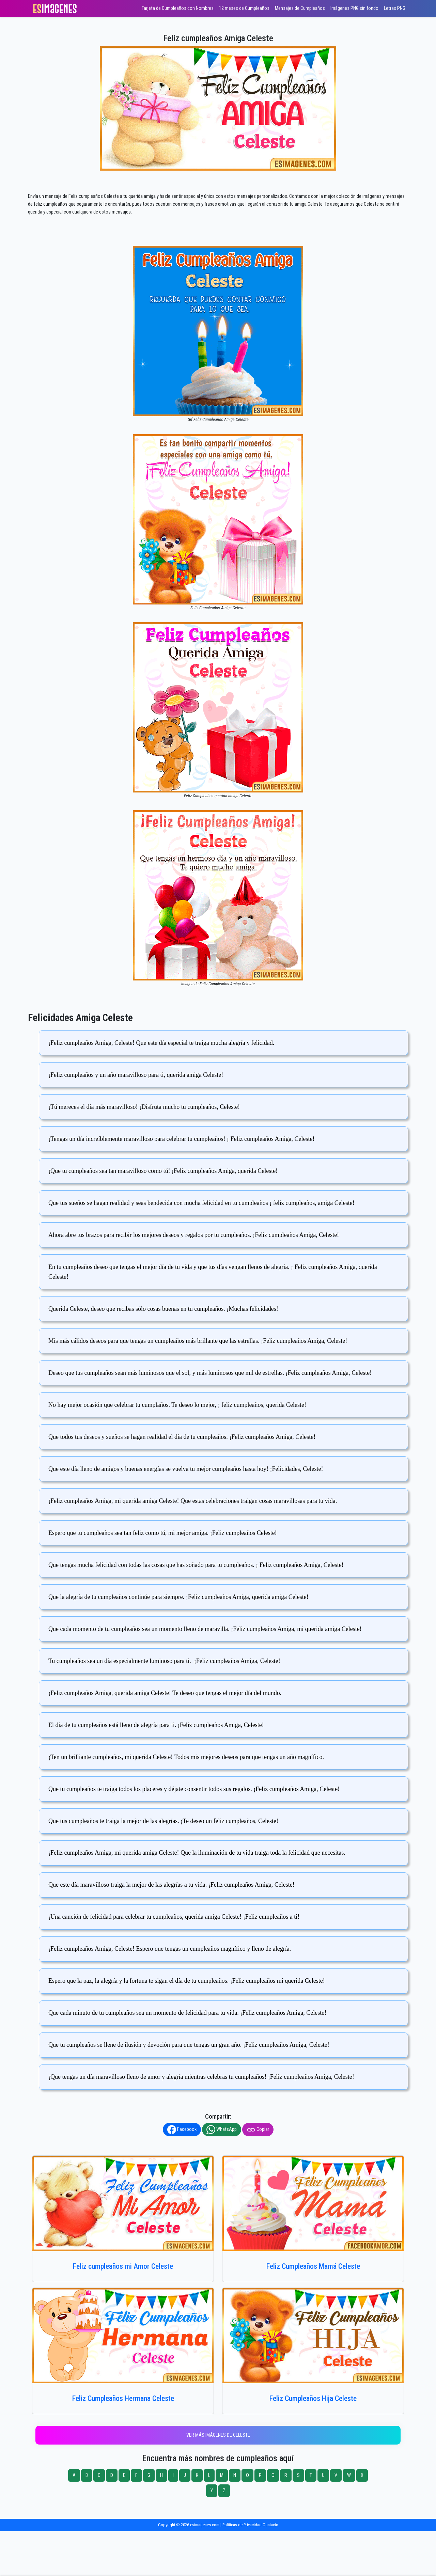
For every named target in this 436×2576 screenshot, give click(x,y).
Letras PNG (394, 8)
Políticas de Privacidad (242, 2524)
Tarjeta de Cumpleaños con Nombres (178, 8)
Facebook (182, 2129)
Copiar (258, 2129)
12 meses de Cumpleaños (244, 8)
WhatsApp (221, 2129)
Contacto (270, 2524)
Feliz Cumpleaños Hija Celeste (313, 2398)
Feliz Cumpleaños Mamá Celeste (313, 2266)
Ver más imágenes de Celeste (218, 2435)
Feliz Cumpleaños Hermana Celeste (123, 2398)
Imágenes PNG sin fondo (354, 8)
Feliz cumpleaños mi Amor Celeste (123, 2266)
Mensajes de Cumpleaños (300, 8)
